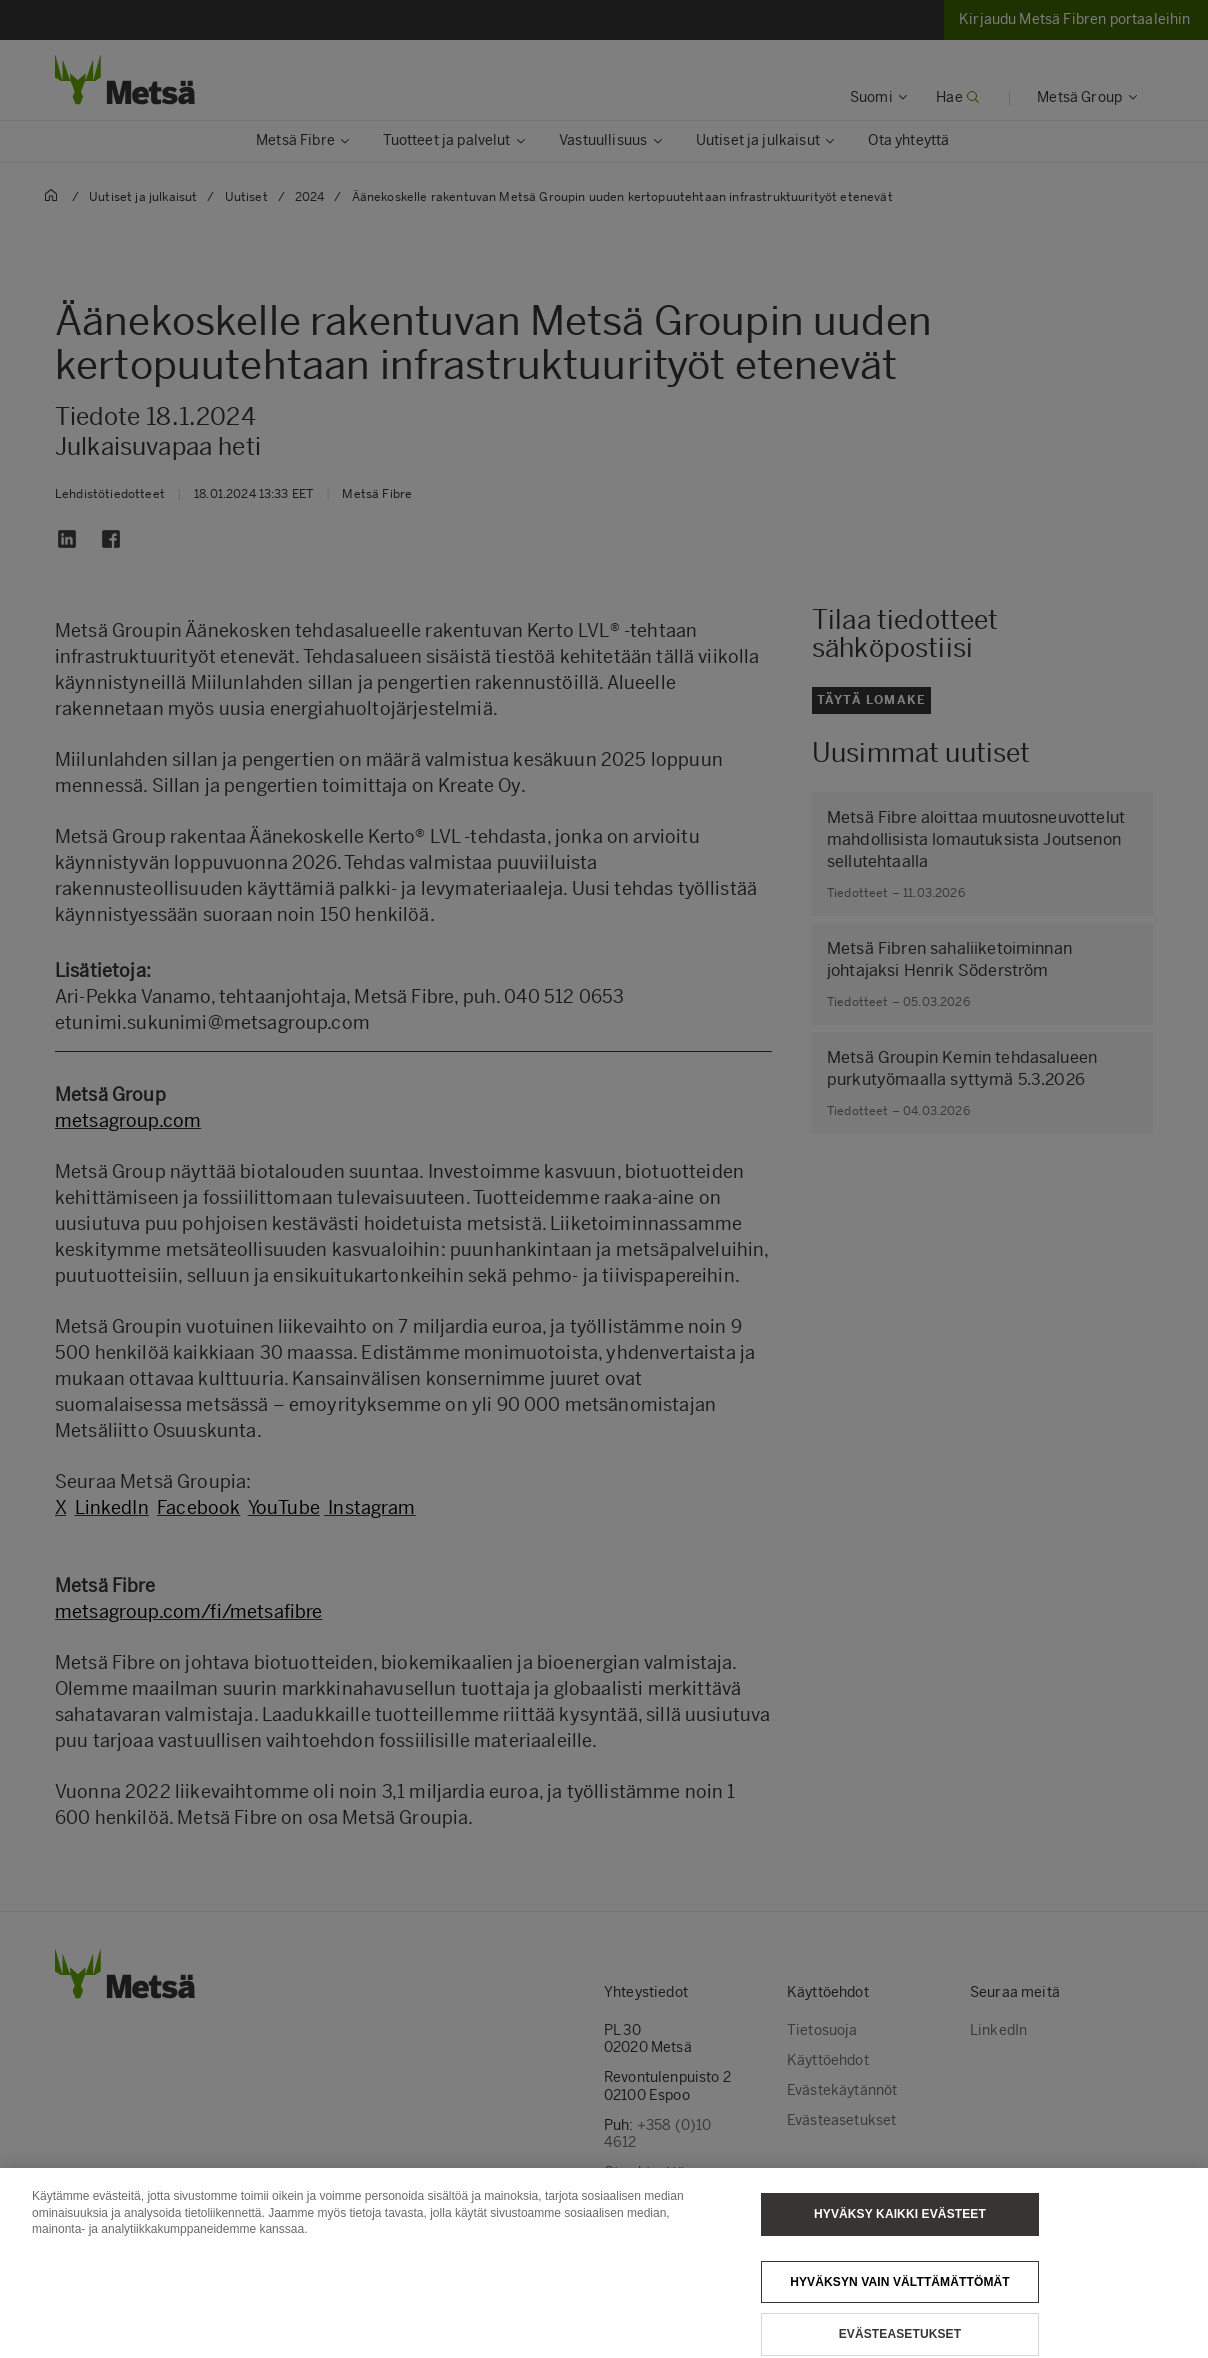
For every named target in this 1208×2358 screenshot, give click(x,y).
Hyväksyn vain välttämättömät (900, 2304)
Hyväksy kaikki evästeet (900, 2237)
